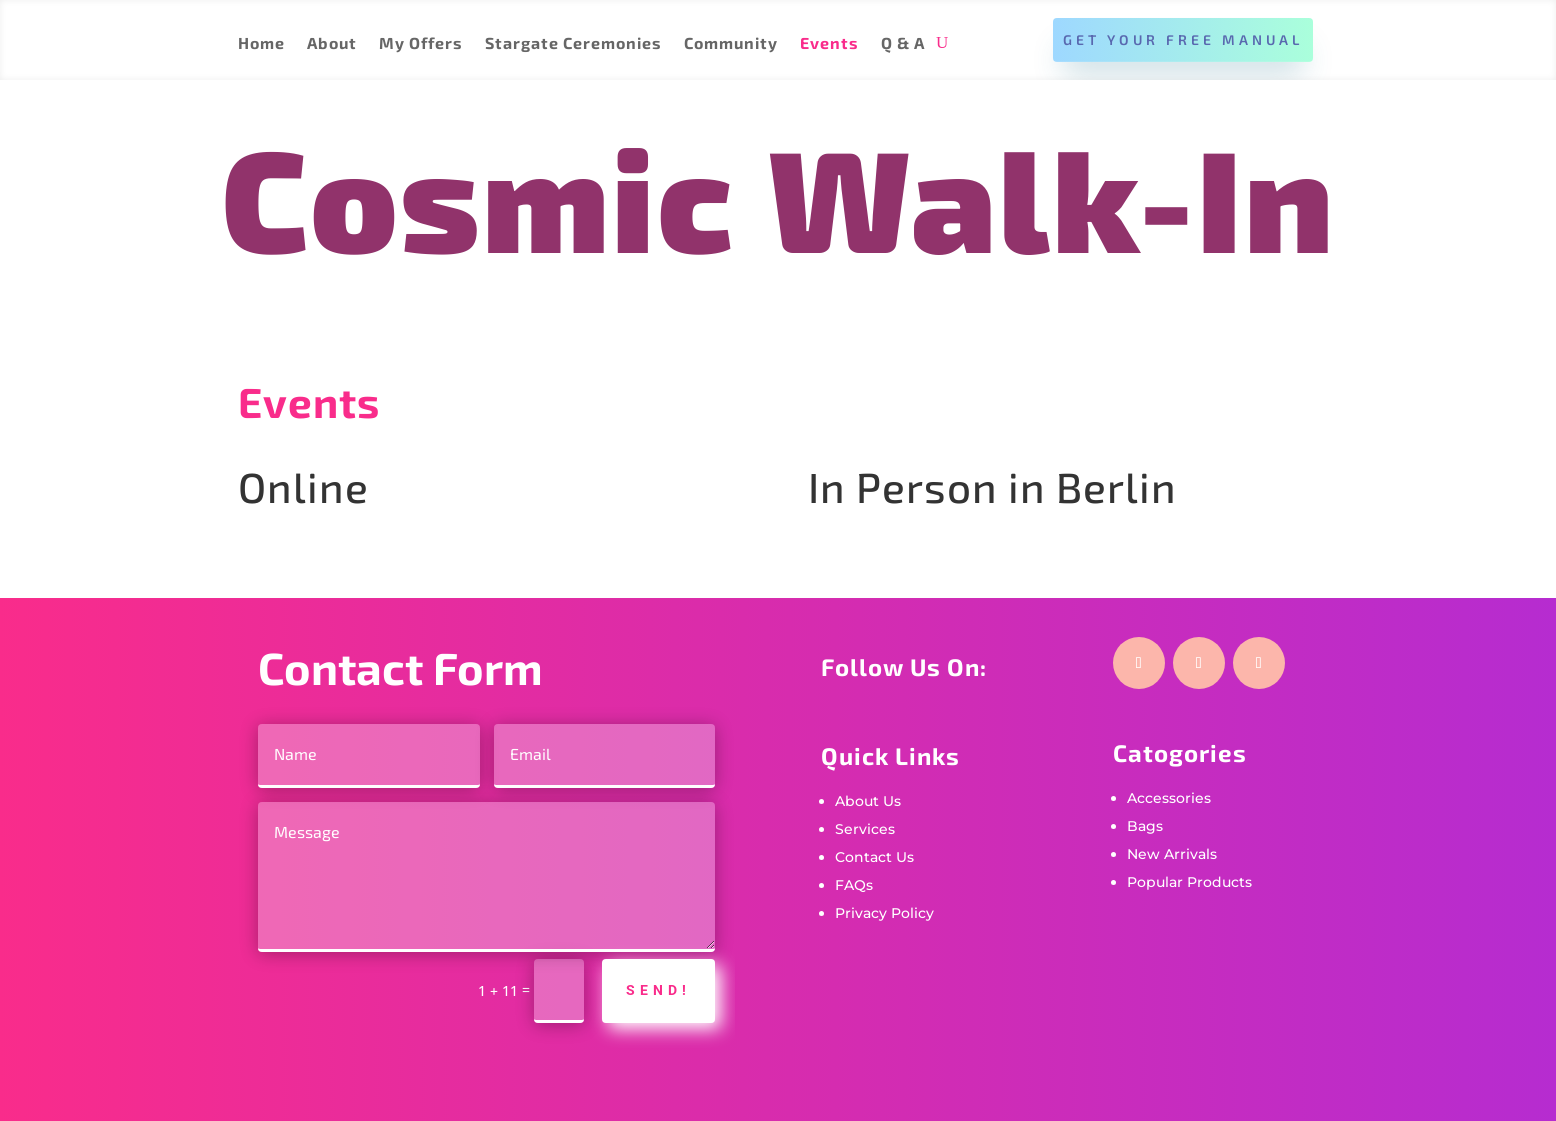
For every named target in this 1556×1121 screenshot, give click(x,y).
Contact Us (874, 857)
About (332, 44)
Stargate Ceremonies (573, 44)
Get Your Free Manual (1183, 39)
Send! (658, 990)
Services (865, 829)
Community (731, 44)
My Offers (421, 44)
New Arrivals (1172, 854)
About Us (868, 801)
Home (261, 44)
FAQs (854, 885)
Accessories (1169, 798)
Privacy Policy (884, 913)
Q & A (903, 44)
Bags (1145, 826)
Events (829, 44)
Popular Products (1189, 882)
